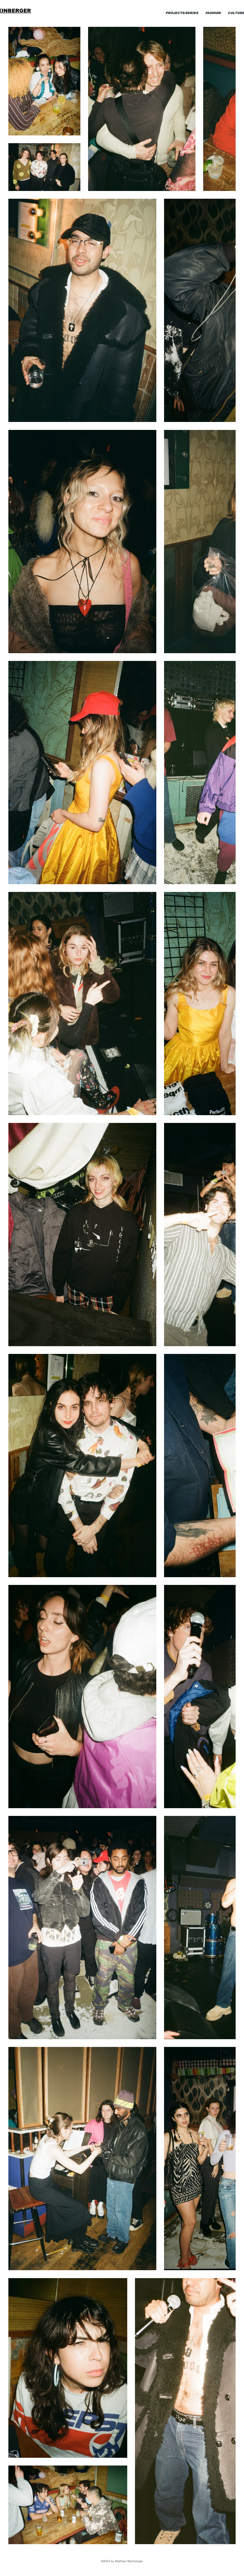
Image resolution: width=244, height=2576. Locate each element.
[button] (182, 13)
